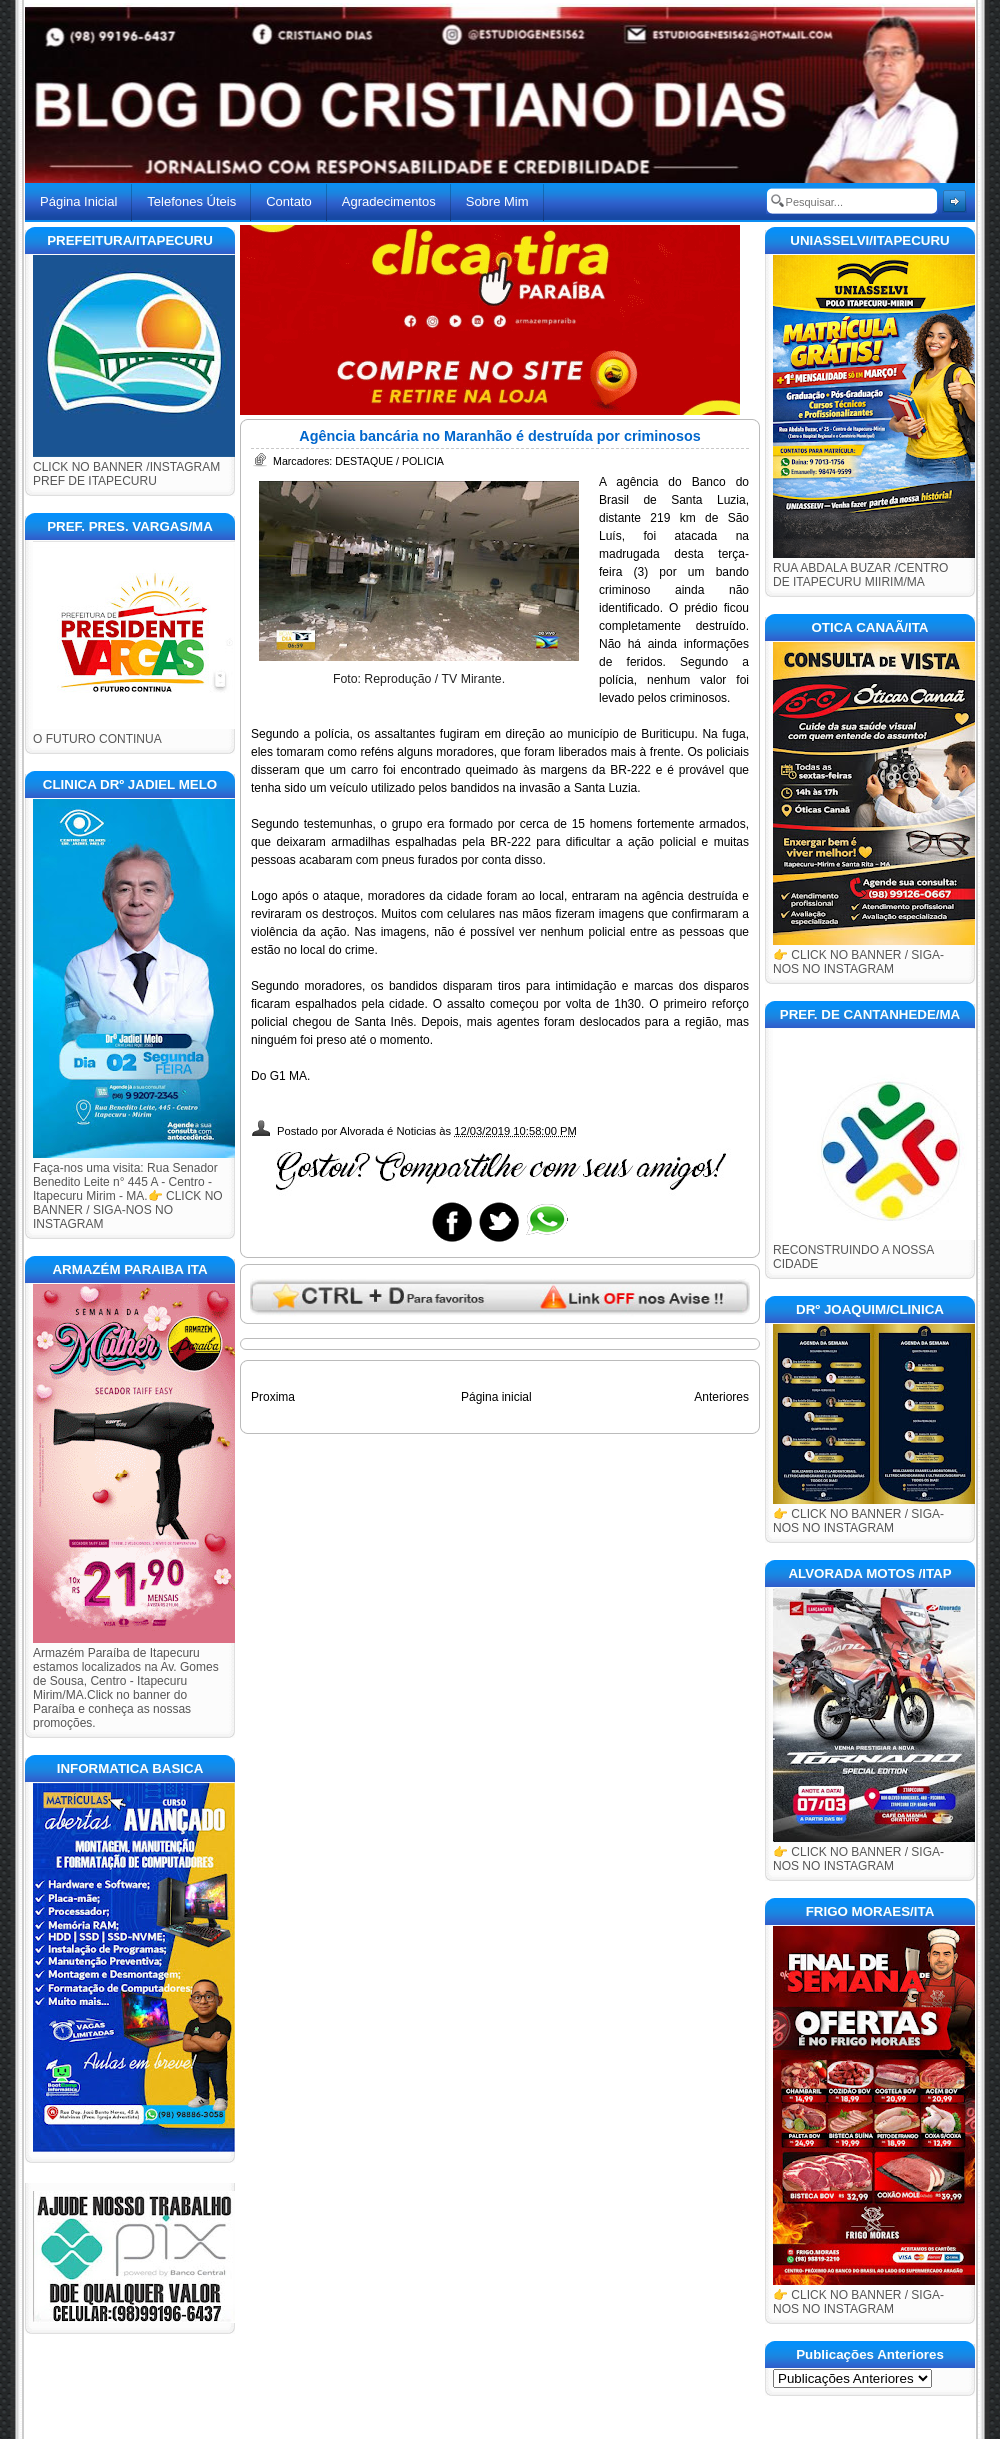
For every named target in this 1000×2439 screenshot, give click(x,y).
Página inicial (496, 1397)
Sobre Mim (497, 201)
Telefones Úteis (191, 201)
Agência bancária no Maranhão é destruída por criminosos (499, 436)
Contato (289, 201)
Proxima (273, 1397)
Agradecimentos (389, 201)
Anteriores (721, 1397)
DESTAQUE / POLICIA (389, 461)
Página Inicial (78, 201)
